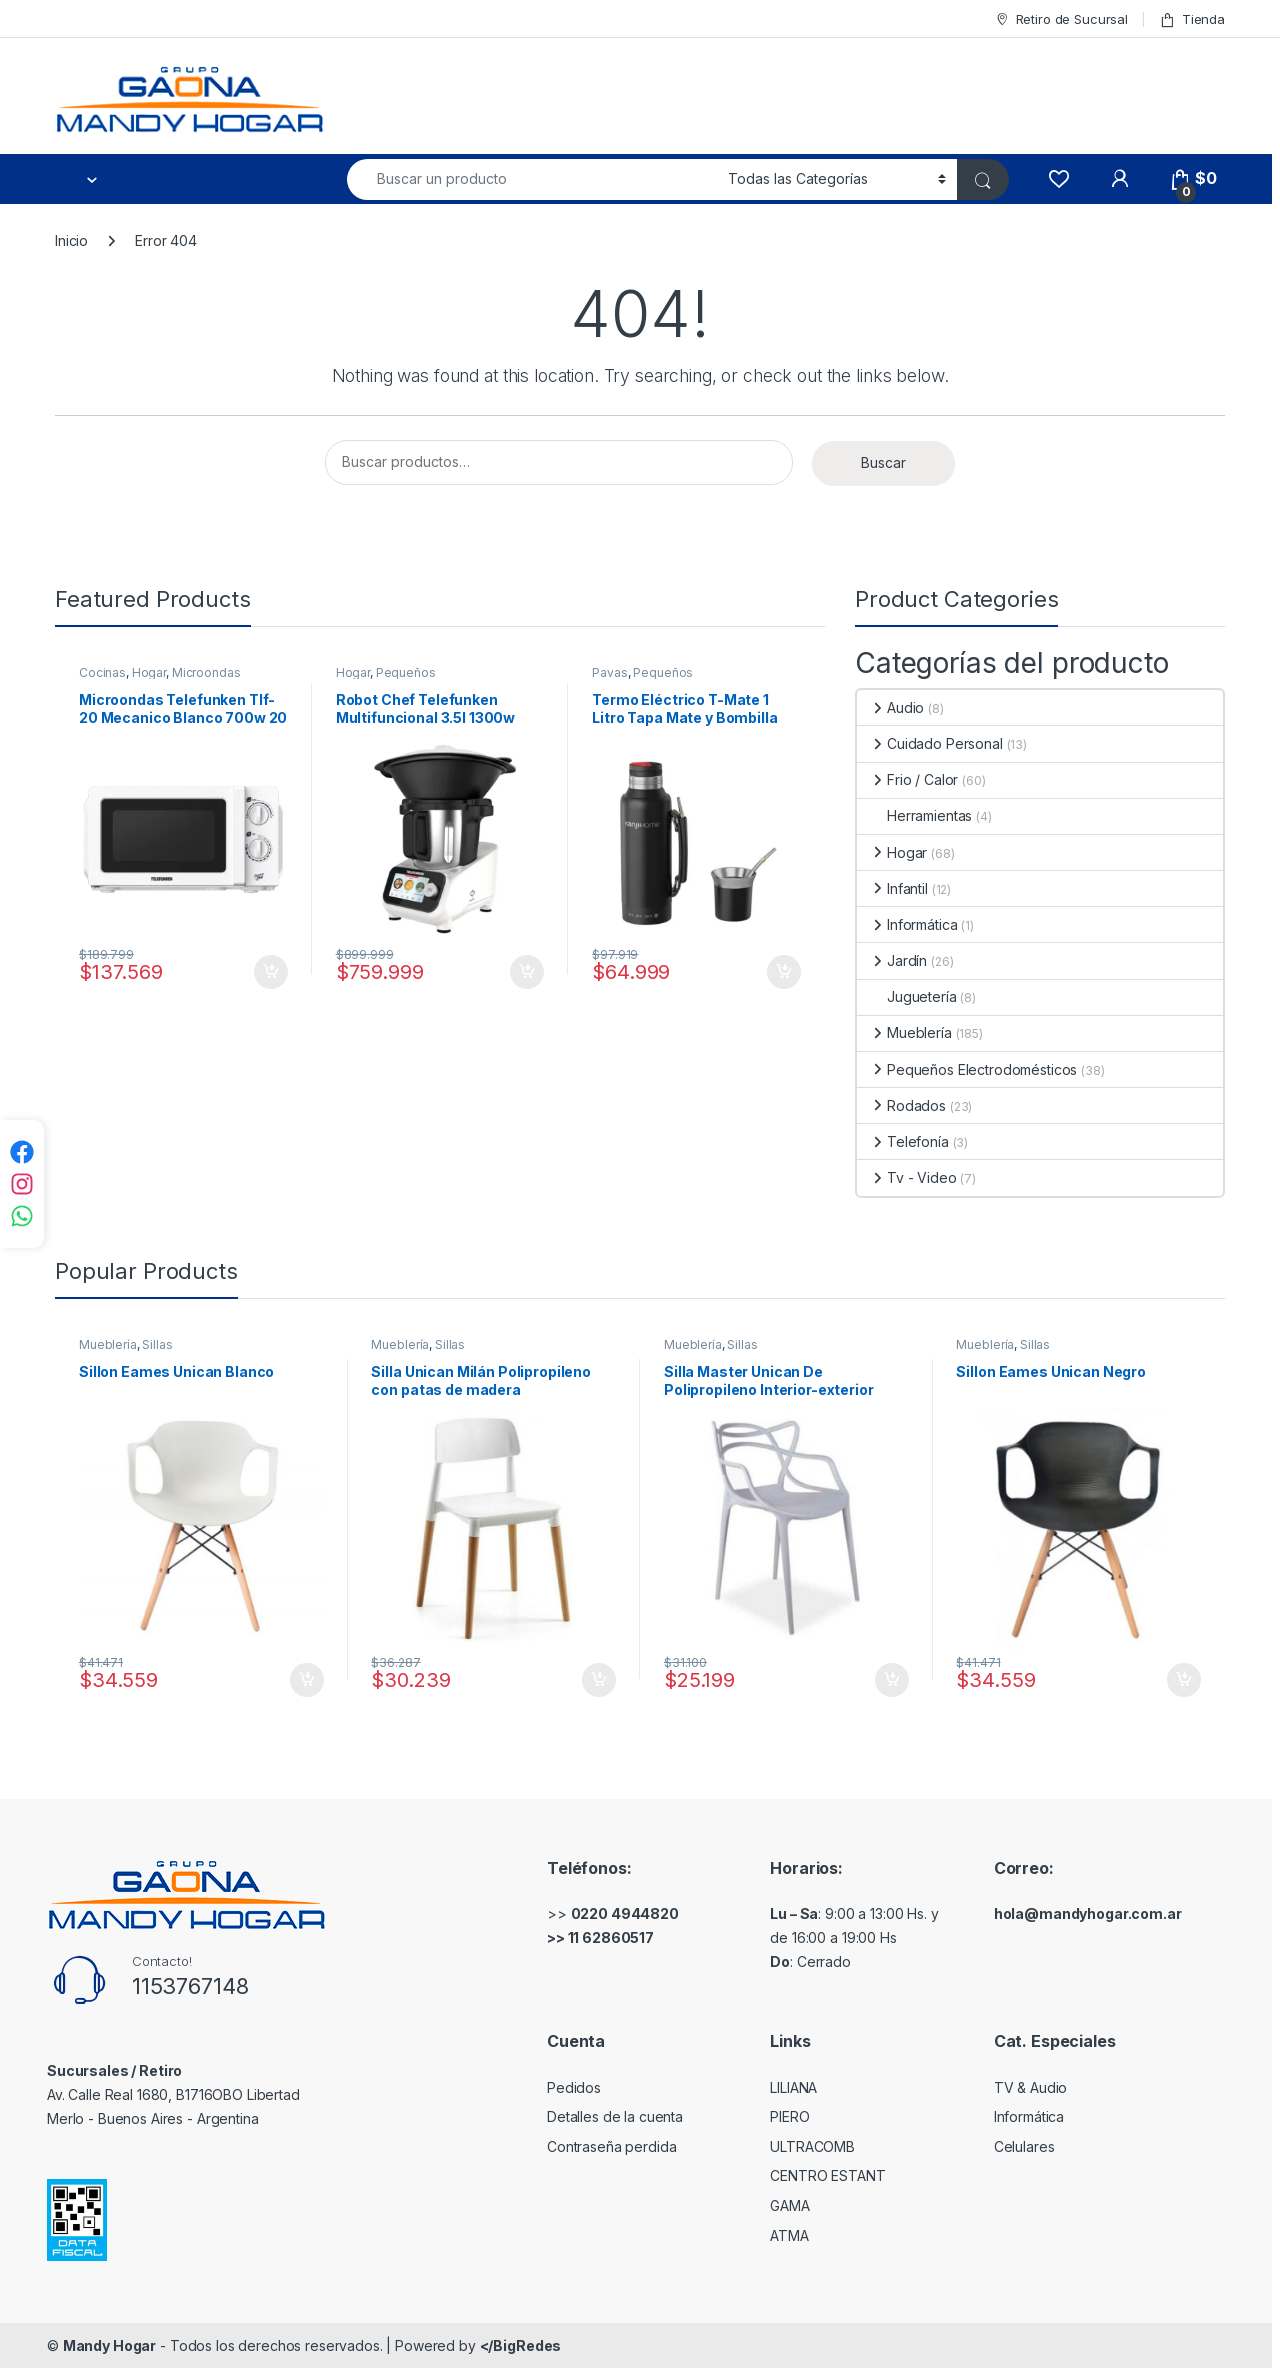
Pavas (609, 672)
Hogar (149, 672)
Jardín (892, 960)
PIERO (789, 2116)
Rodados (901, 1105)
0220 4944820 (625, 1913)
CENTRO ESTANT (827, 2175)
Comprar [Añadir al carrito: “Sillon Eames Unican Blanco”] (307, 1680)
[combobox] (532, 179)
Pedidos (574, 2087)
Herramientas (914, 815)
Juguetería (907, 996)
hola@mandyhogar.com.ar (1088, 1913)
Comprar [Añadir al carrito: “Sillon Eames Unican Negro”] (1184, 1680)
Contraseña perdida (611, 2146)
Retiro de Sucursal (1061, 19)
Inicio (71, 240)
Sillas (157, 1344)
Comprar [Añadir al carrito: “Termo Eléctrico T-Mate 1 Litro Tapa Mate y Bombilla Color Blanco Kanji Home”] (784, 972)
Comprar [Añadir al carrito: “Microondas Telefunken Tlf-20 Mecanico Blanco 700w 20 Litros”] (271, 972)
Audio (890, 707)
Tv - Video (907, 1177)
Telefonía (903, 1141)
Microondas (206, 672)
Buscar (883, 462)
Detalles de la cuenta (615, 2116)
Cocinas (102, 672)
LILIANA (793, 2087)
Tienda (1192, 19)
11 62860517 (611, 1937)
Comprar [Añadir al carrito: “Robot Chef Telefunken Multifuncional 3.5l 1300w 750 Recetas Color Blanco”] (527, 972)
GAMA (789, 2205)
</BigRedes (521, 2345)
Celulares (1024, 2146)
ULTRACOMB (812, 2146)
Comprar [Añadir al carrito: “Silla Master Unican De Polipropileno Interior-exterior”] (892, 1680)
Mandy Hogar (109, 2345)
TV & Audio (1031, 2087)
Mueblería (904, 1032)
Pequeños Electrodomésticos (391, 679)
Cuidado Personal (930, 743)
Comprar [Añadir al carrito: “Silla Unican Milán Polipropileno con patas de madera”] (599, 1680)
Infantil (892, 888)
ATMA (789, 2235)
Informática (907, 924)
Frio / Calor (907, 779)
